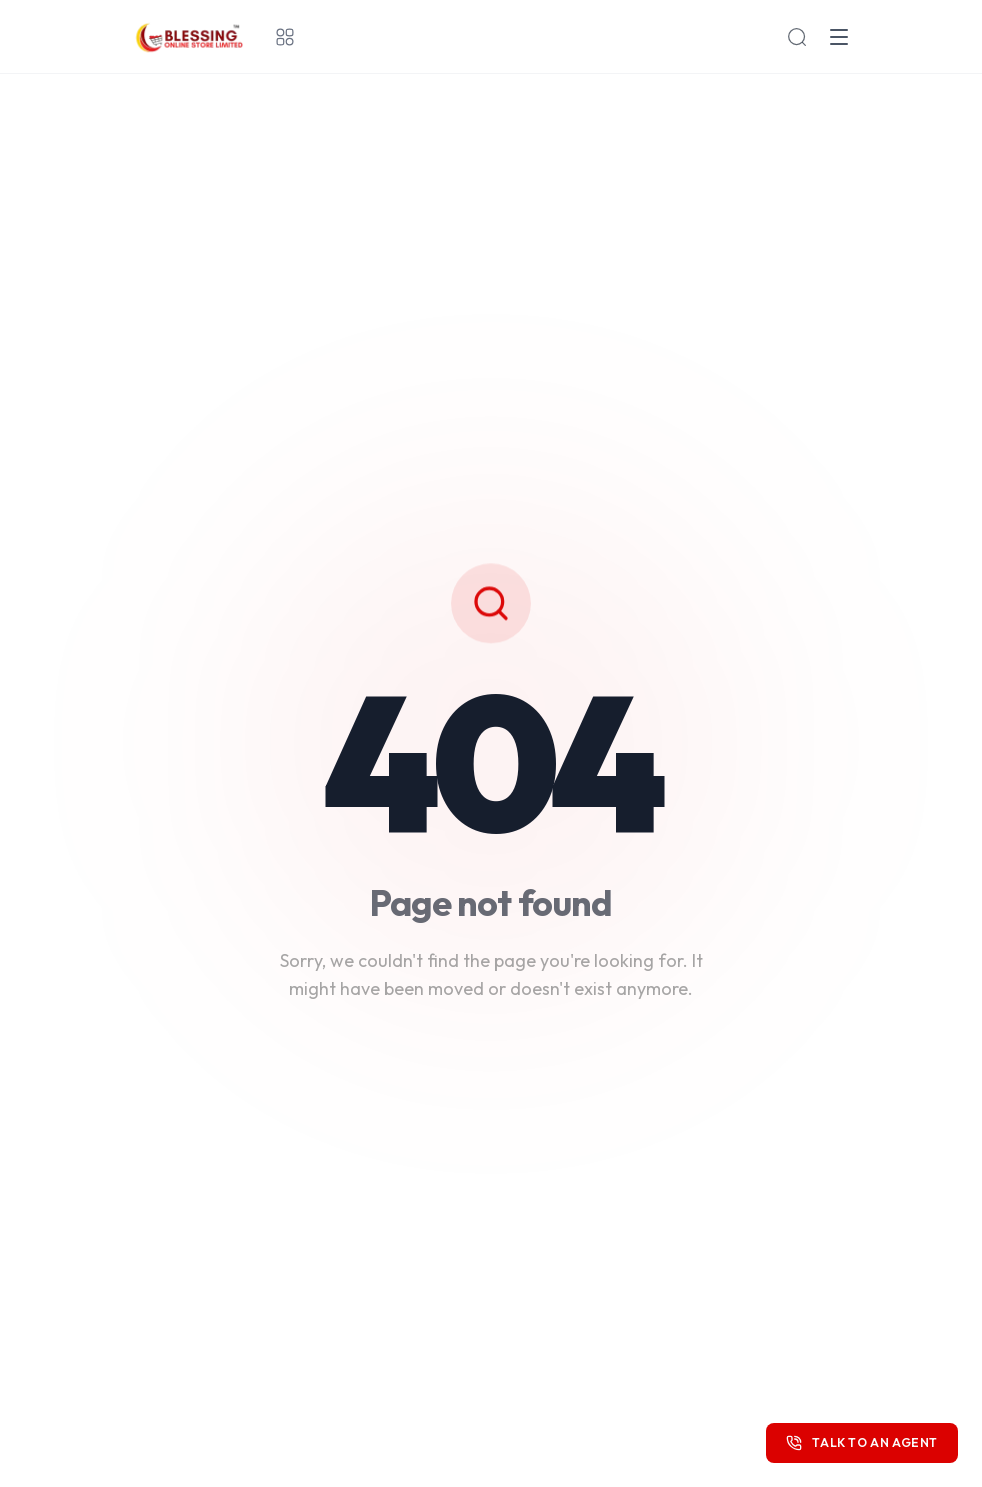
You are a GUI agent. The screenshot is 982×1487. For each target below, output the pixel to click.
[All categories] (285, 37)
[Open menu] (839, 37)
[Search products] (797, 37)
